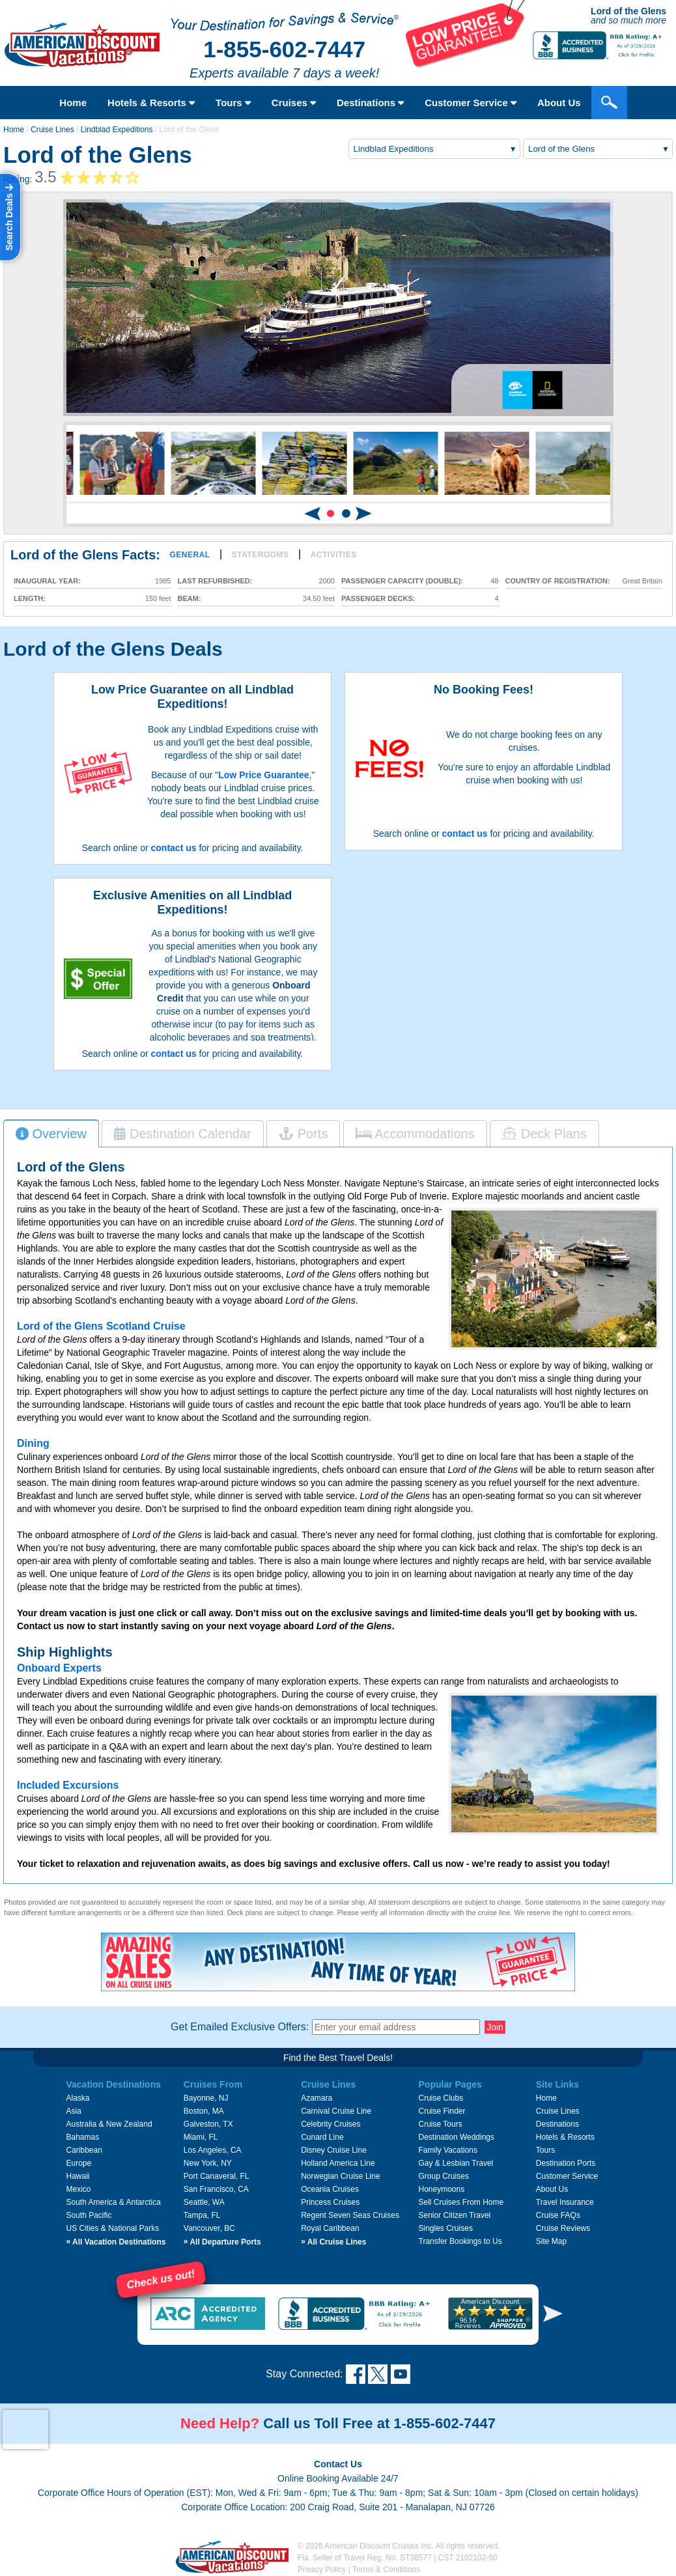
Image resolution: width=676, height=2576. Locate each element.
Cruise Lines (52, 129)
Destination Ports (565, 2163)
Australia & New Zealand (109, 2124)
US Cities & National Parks (112, 2228)
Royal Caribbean (330, 2228)
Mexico (78, 2189)
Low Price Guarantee (263, 775)
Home (73, 102)
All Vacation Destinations (115, 2242)
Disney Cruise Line (334, 2150)
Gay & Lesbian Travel (456, 2163)
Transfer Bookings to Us (460, 2241)
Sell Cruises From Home (461, 2202)
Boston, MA (204, 2111)
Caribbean (84, 2150)
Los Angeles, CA (213, 2150)
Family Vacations (448, 2150)
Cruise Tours (440, 2124)
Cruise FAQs (558, 2215)
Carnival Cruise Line (336, 2111)
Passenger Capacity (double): (402, 581)
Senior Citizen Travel (455, 2215)
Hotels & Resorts (151, 102)
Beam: (189, 598)
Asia (73, 2111)
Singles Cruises (446, 2228)
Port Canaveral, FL (216, 2176)
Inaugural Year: (47, 581)
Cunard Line (322, 2137)
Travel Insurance (565, 2202)
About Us (552, 2189)
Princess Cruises (330, 2202)
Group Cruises (444, 2176)
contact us (174, 848)
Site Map (551, 2241)
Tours (233, 102)
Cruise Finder (442, 2111)
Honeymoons (442, 2189)
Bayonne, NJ (206, 2098)
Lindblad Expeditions (117, 129)
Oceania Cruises (330, 2189)
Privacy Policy (322, 2569)
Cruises (294, 102)
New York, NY (208, 2163)
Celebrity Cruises (330, 2124)
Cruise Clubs (441, 2098)
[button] (330, 513)
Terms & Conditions (386, 2569)
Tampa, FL (202, 2215)
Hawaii (77, 2176)
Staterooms (260, 555)
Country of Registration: (557, 581)
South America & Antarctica (113, 2202)
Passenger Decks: (378, 598)
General (189, 555)
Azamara (316, 2098)
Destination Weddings (457, 2137)
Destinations (370, 102)
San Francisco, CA (216, 2189)
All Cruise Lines (333, 2242)
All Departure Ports (222, 2242)
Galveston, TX (208, 2124)
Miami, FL (201, 2137)
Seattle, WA (204, 2202)
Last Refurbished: (215, 581)
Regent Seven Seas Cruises (350, 2215)
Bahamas (82, 2137)
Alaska (77, 2098)
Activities (334, 555)
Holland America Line (337, 2163)
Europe (78, 2163)
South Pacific (88, 2215)
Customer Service (567, 2176)
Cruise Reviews (563, 2228)
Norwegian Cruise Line (340, 2176)
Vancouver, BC (209, 2228)
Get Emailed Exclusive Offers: (240, 2026)
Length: (30, 598)
